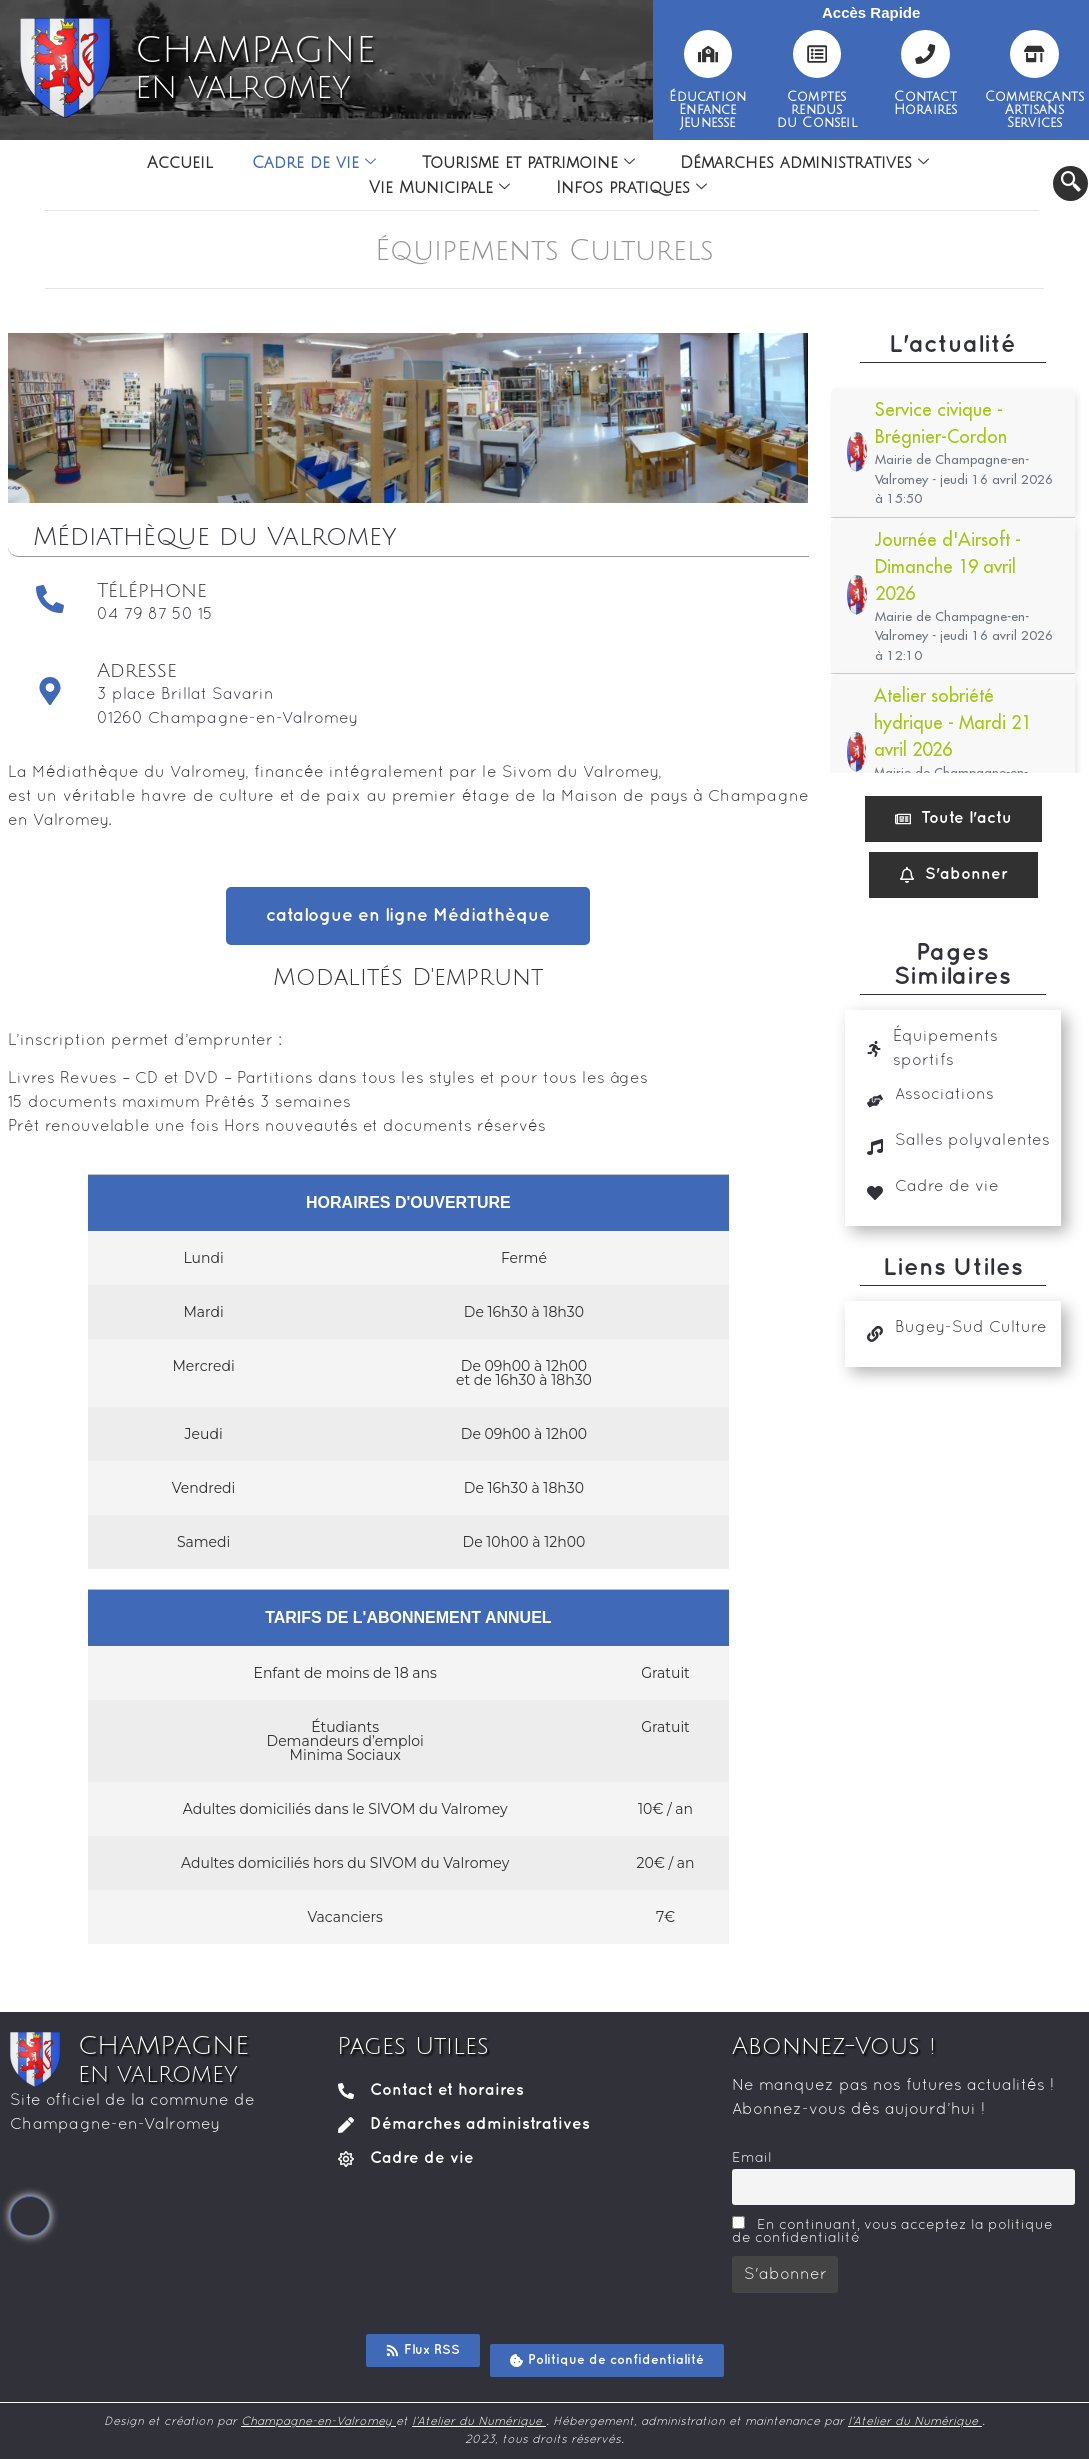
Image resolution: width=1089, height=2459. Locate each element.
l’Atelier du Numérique (479, 2422)
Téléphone (152, 591)
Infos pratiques (631, 188)
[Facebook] (30, 2216)
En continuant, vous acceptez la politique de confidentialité (892, 2230)
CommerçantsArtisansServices (1034, 110)
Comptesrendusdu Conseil (817, 110)
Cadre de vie (314, 163)
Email (752, 2158)
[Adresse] (50, 691)
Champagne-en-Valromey (318, 2422)
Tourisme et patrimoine (528, 163)
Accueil (179, 163)
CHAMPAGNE (255, 68)
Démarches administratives (805, 163)
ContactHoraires (926, 103)
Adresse (137, 671)
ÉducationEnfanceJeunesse (707, 110)
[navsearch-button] (1070, 183)
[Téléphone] (50, 599)
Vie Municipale (439, 188)
